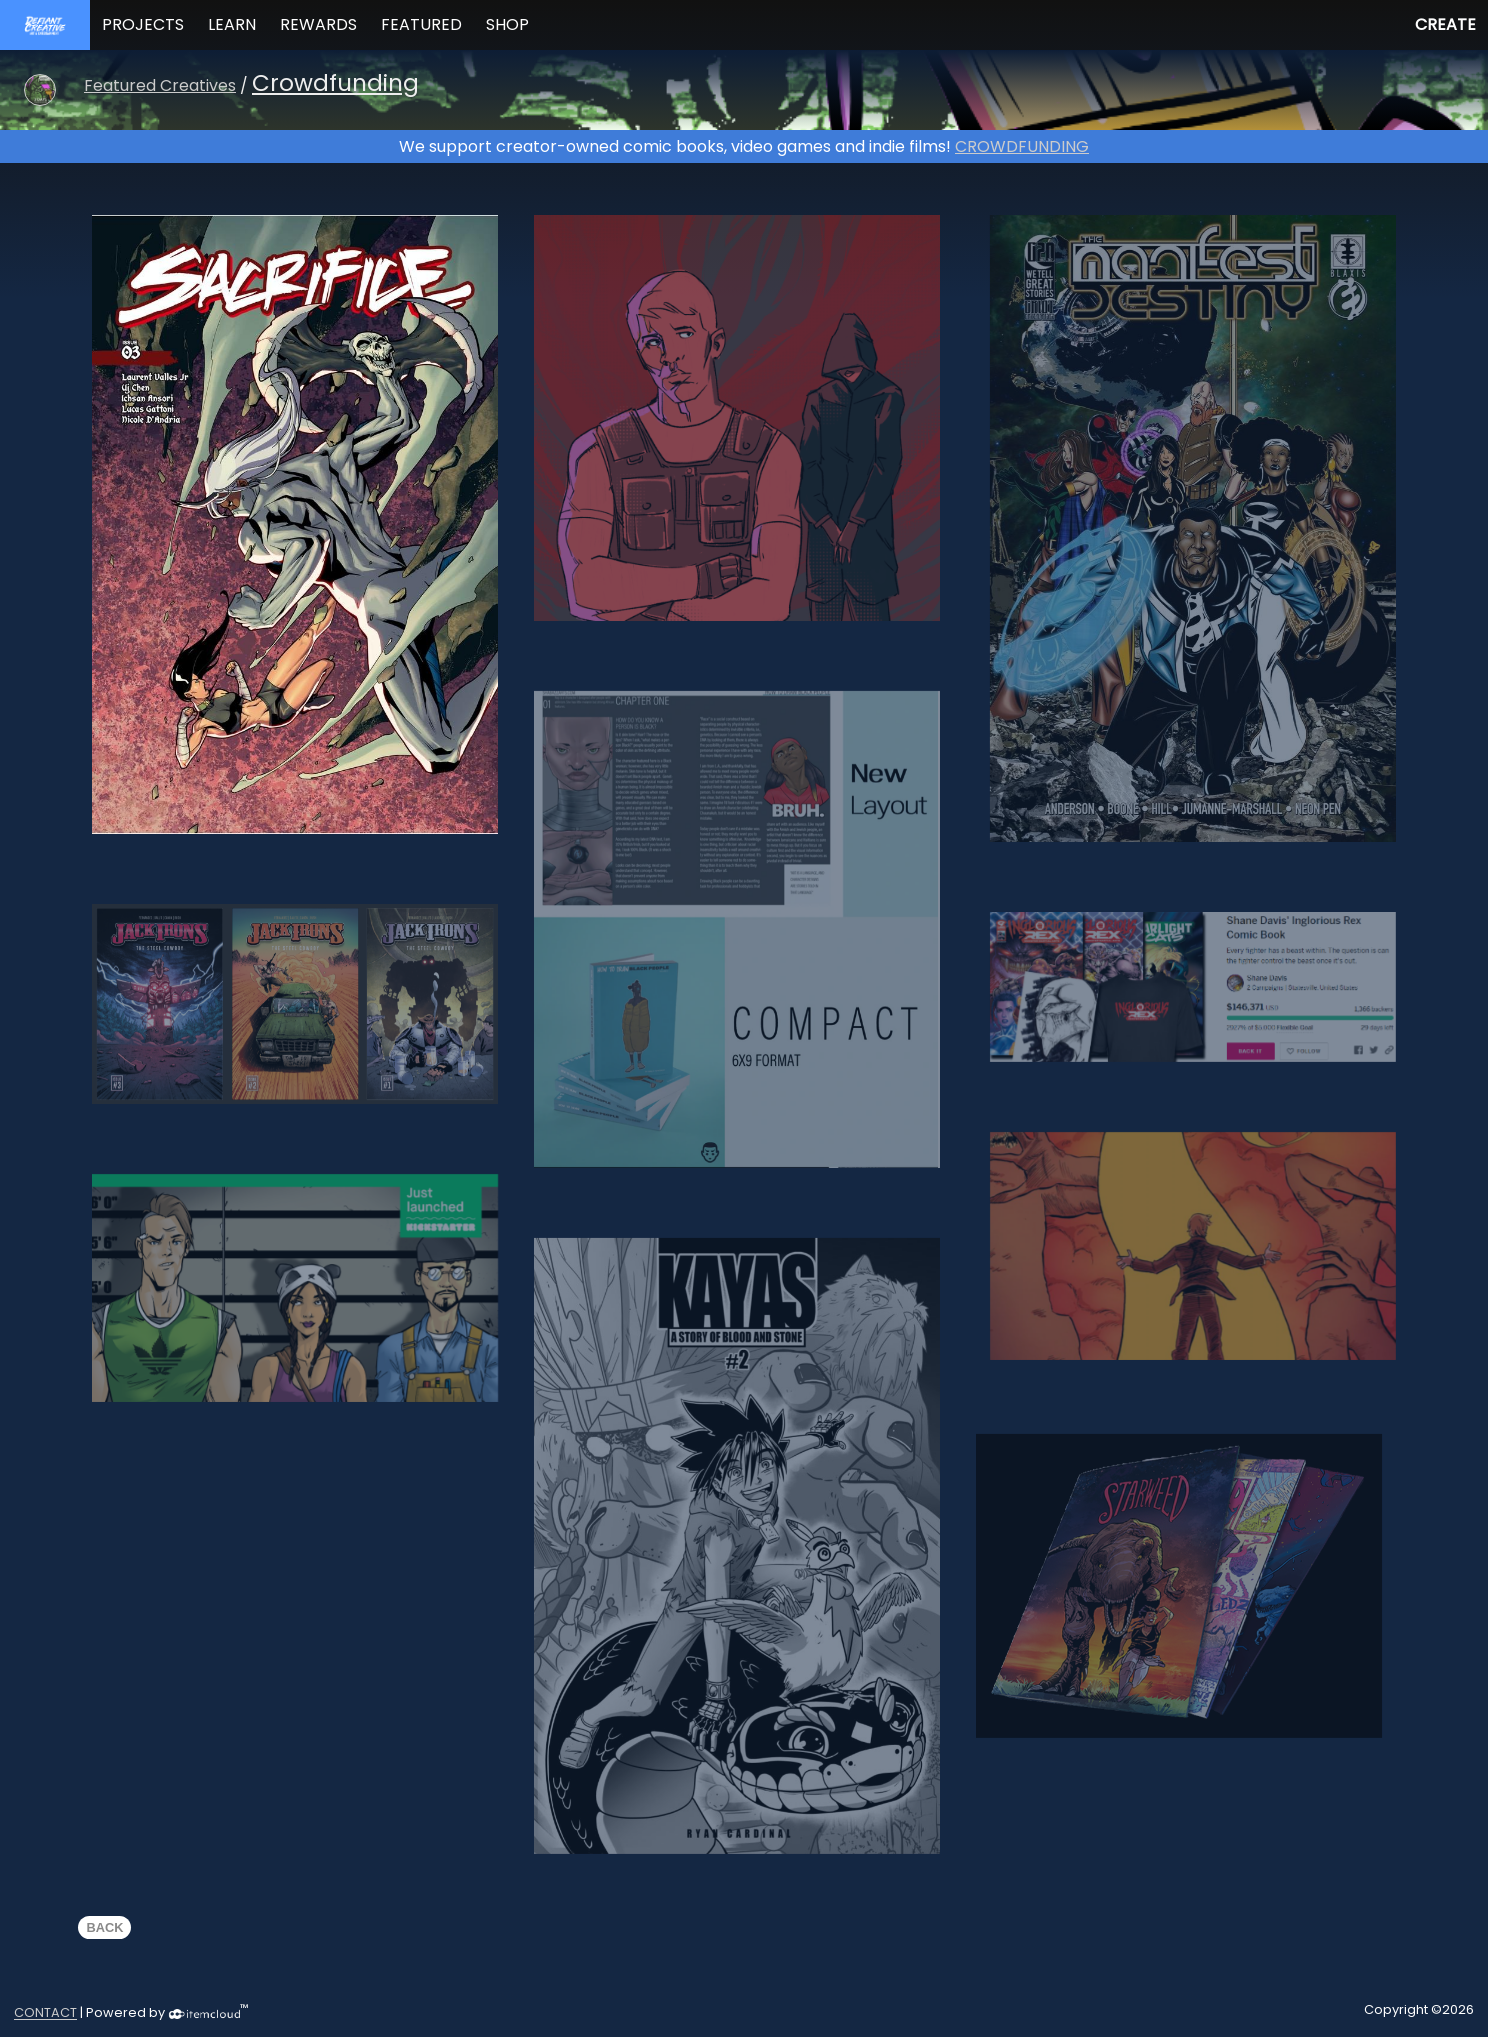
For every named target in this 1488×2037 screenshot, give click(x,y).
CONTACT (45, 2013)
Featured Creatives (160, 85)
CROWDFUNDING (1022, 146)
